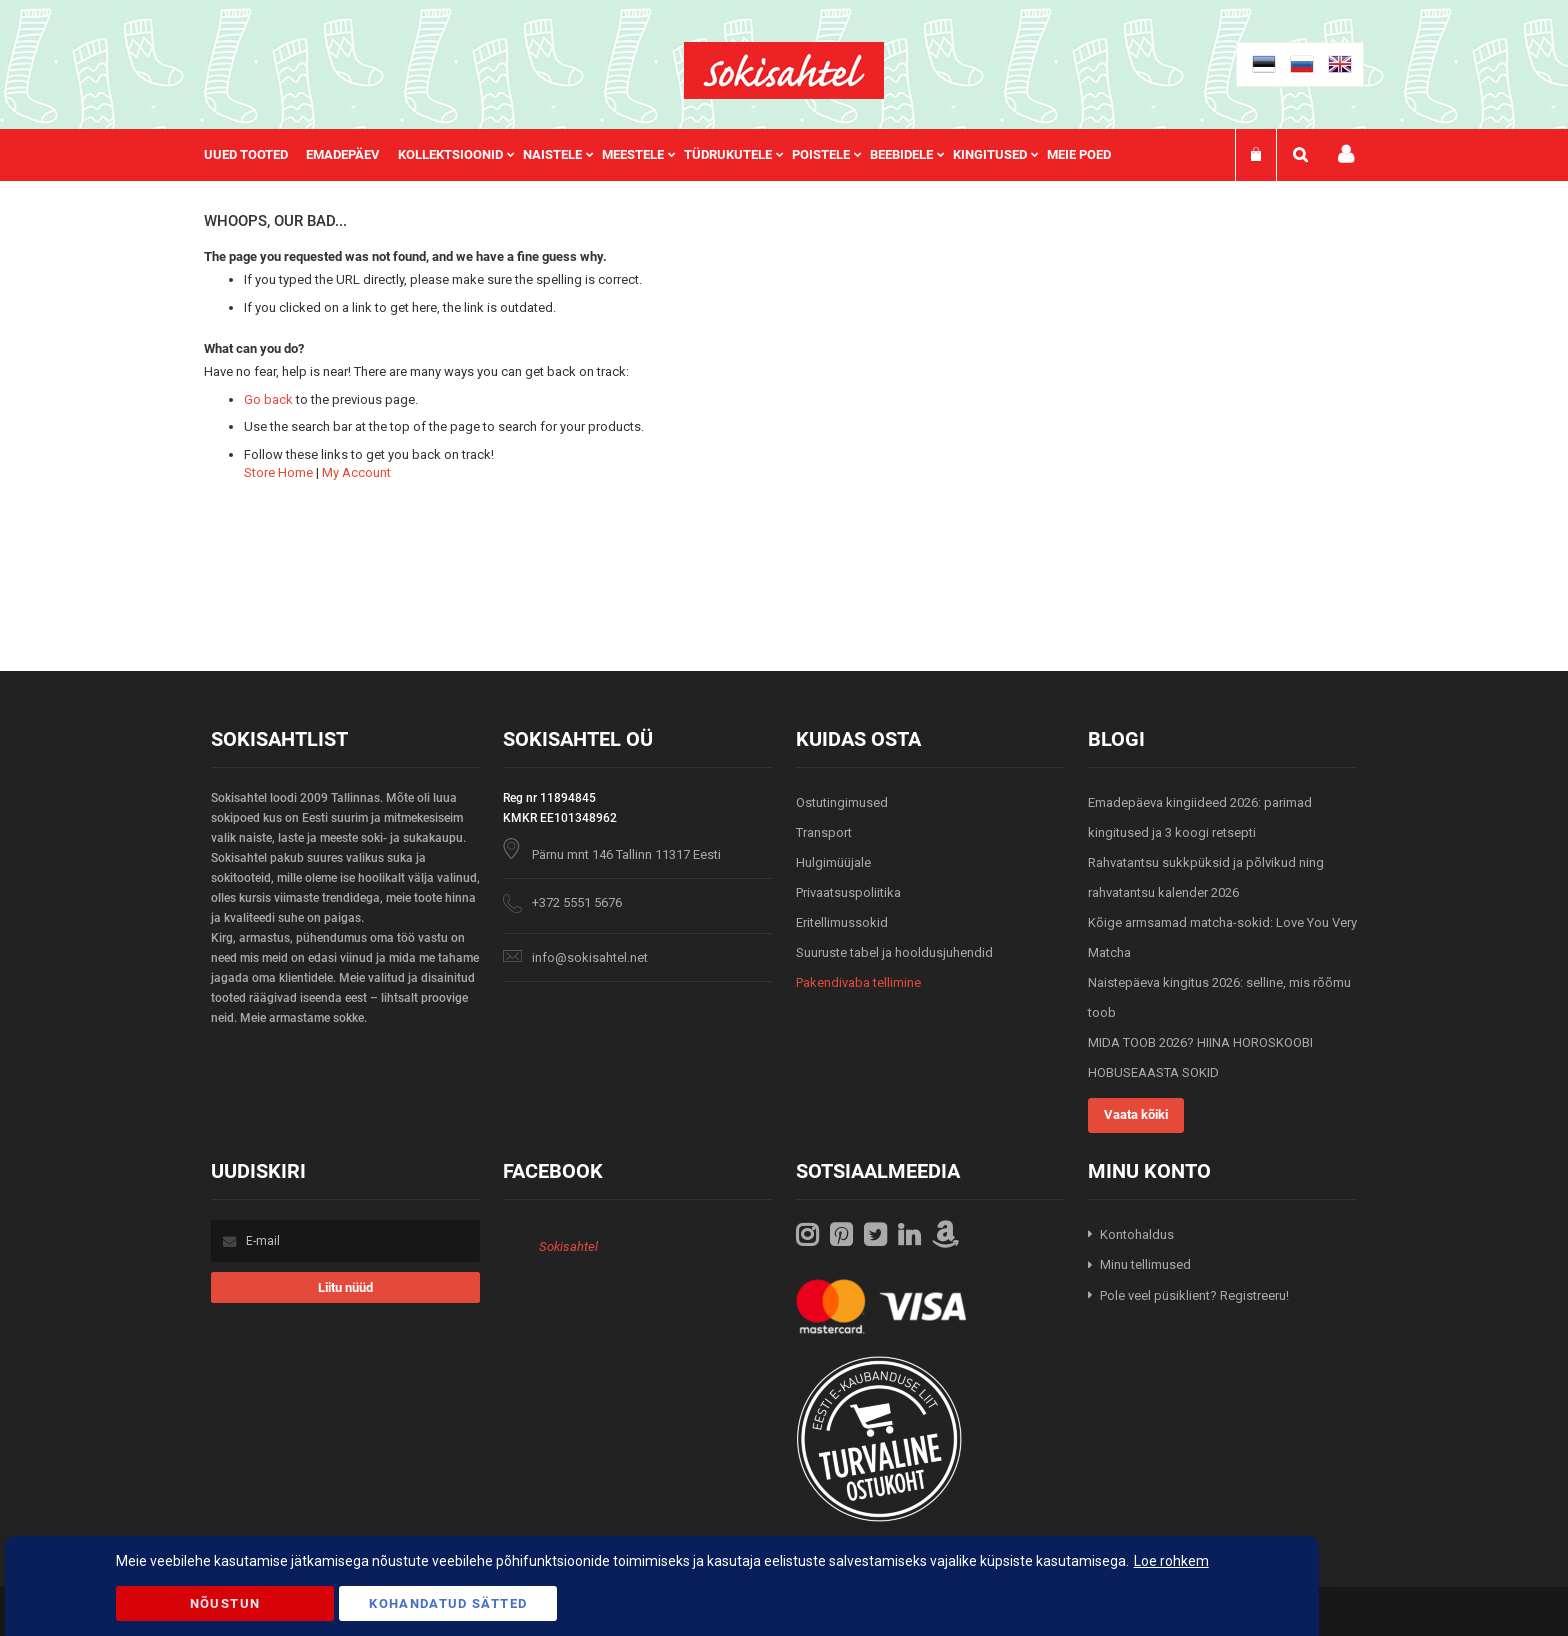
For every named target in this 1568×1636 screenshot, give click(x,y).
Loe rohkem (1171, 1561)
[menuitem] (255, 155)
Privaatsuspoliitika (848, 892)
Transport (824, 832)
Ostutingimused (842, 802)
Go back (268, 399)
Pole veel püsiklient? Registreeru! (1194, 1295)
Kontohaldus (1137, 1234)
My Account (356, 472)
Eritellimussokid (842, 922)
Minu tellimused (1145, 1264)
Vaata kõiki (1136, 1114)
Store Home (278, 472)
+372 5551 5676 (577, 902)
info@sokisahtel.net (590, 957)
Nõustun (225, 1603)
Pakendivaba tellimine (858, 982)
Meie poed (1079, 154)
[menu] (667, 155)
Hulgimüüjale (833, 862)
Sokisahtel (568, 1246)
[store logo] (784, 70)
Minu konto (1346, 154)
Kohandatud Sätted (448, 1603)
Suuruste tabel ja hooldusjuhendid (894, 952)
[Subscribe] (345, 1287)
